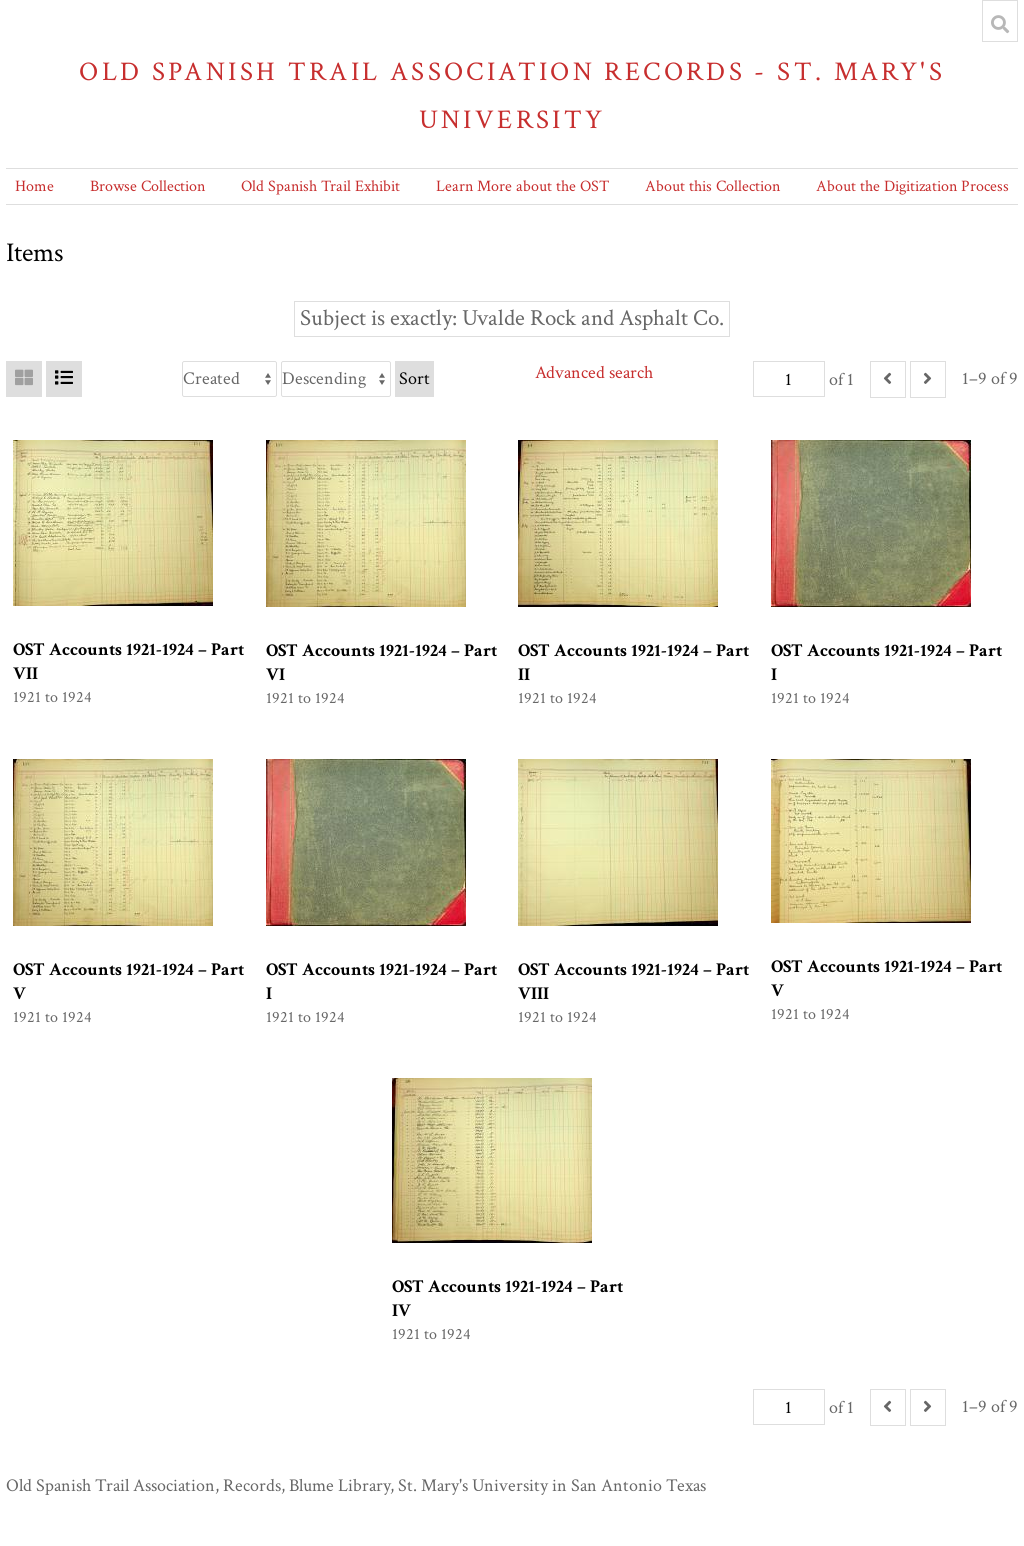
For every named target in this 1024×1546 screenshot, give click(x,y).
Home (34, 186)
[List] (64, 379)
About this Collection (712, 186)
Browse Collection (147, 186)
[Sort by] (229, 379)
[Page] (789, 379)
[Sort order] (336, 379)
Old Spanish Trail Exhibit (320, 186)
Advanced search (594, 372)
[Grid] (24, 379)
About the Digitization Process (912, 186)
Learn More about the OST (522, 186)
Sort (414, 378)
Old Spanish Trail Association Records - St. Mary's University (512, 95)
